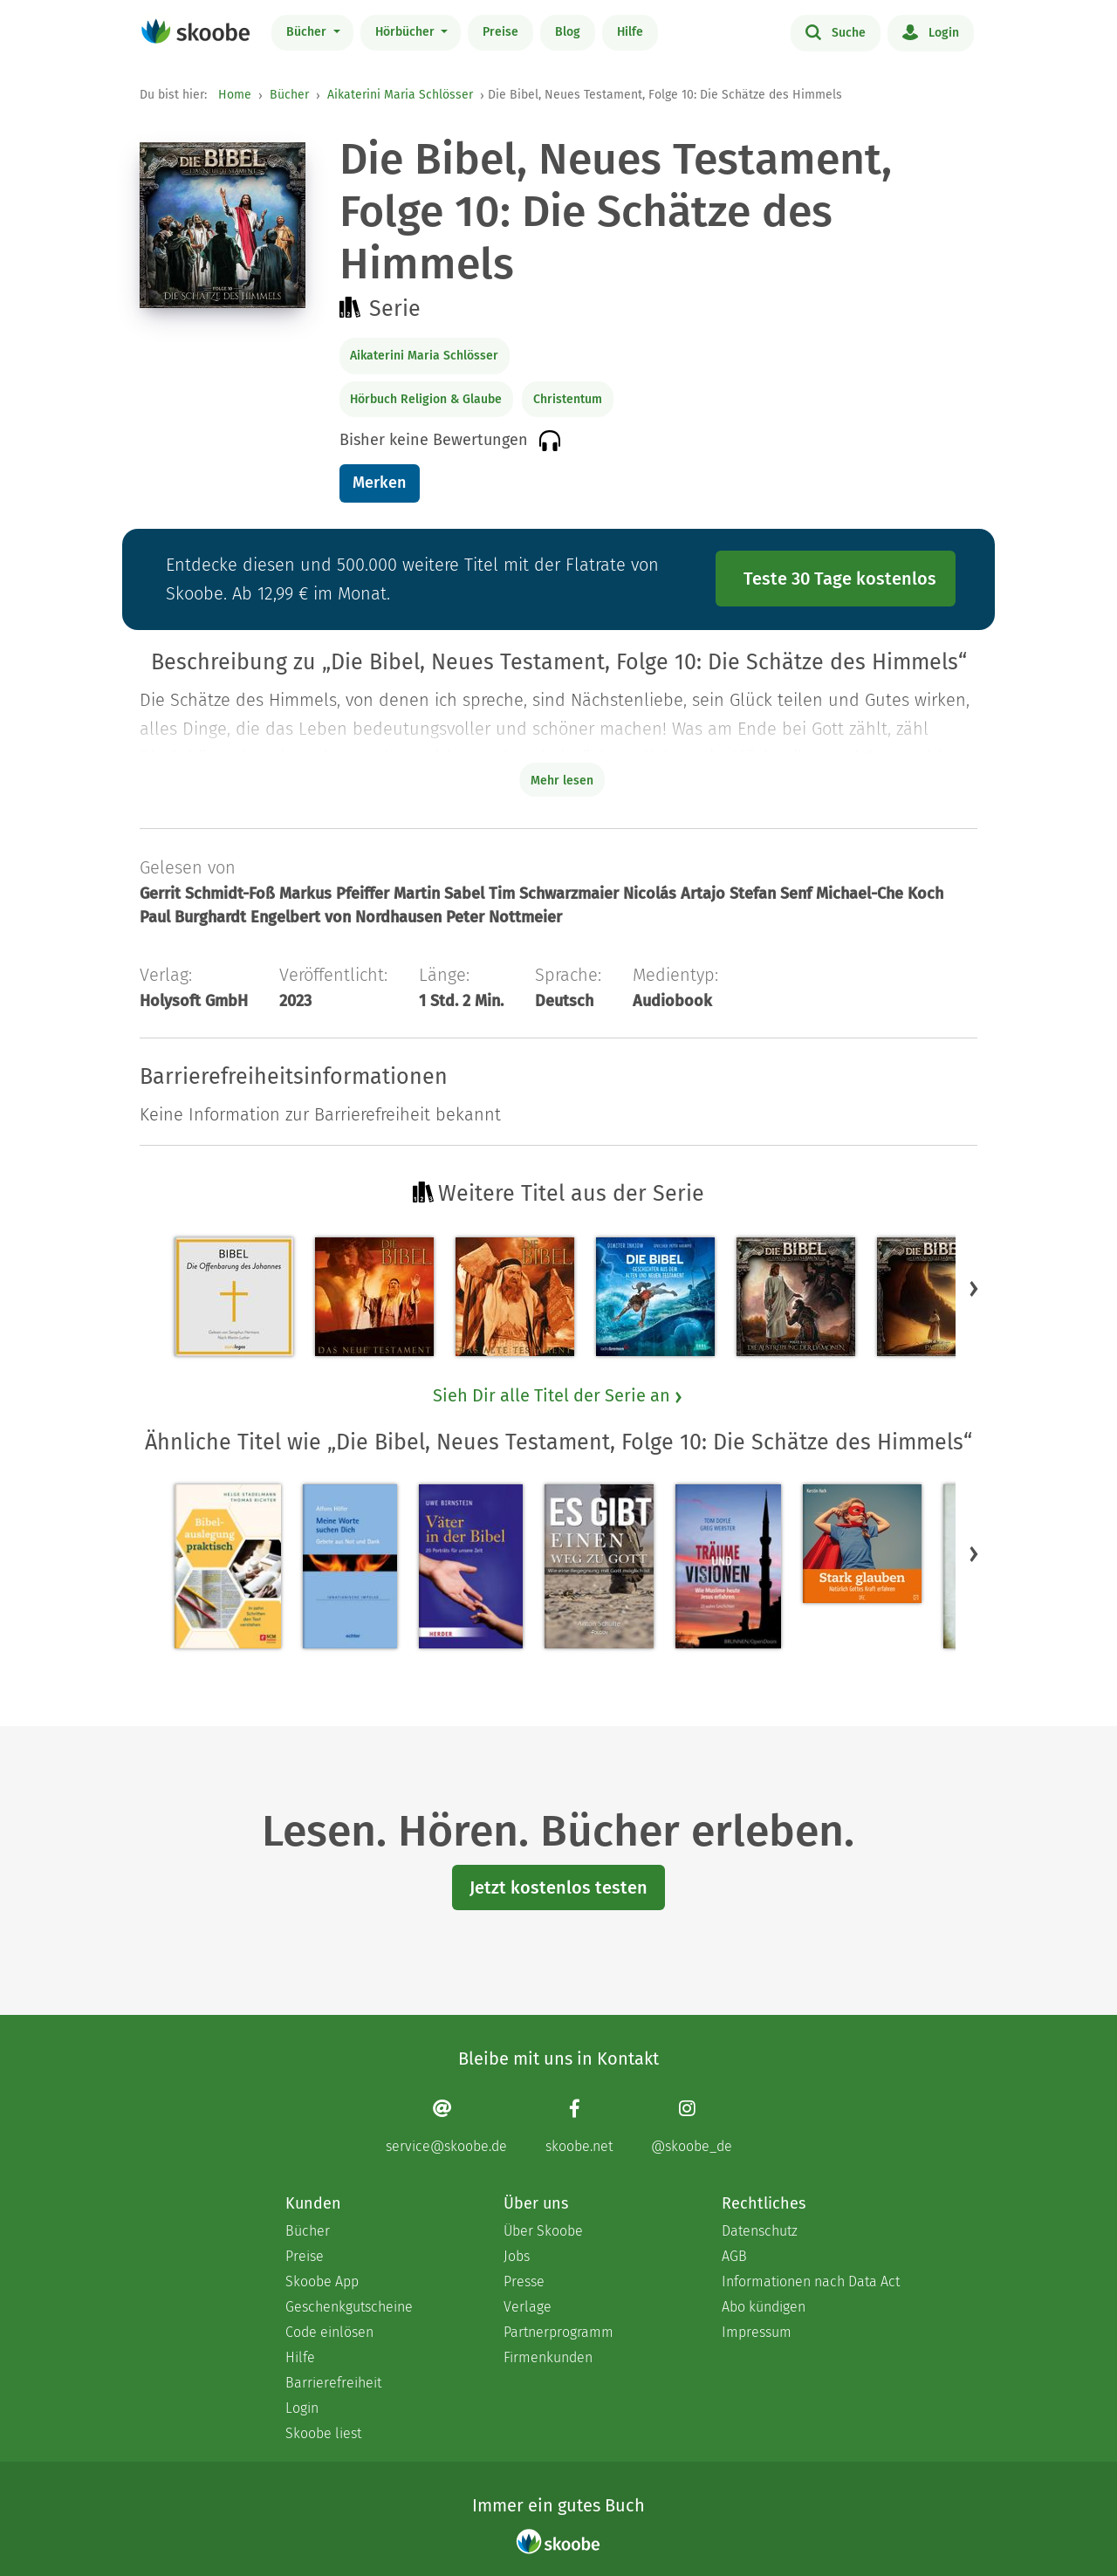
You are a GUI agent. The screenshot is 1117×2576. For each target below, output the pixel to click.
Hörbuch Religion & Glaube (426, 399)
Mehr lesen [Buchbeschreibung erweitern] (562, 780)
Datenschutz (760, 2231)
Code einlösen (329, 2332)
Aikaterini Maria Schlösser (400, 94)
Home (234, 94)
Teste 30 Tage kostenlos (840, 578)
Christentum (567, 399)
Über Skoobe (543, 2231)
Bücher (308, 31)
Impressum (756, 2332)
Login (930, 31)
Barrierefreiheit (333, 2382)
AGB (734, 2256)
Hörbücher (406, 31)
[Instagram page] (692, 2126)
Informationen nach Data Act (811, 2281)
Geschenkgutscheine (349, 2307)
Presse (524, 2281)
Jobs (517, 2256)
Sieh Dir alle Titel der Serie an (558, 1395)
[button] (974, 1288)
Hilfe (630, 31)
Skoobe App (322, 2281)
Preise (500, 31)
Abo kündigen (763, 2307)
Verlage (528, 2307)
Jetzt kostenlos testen (558, 1887)
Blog (567, 31)
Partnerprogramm (558, 2332)
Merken (379, 482)
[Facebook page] (579, 2126)
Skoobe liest (323, 2433)
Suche (835, 31)
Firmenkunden (548, 2357)
